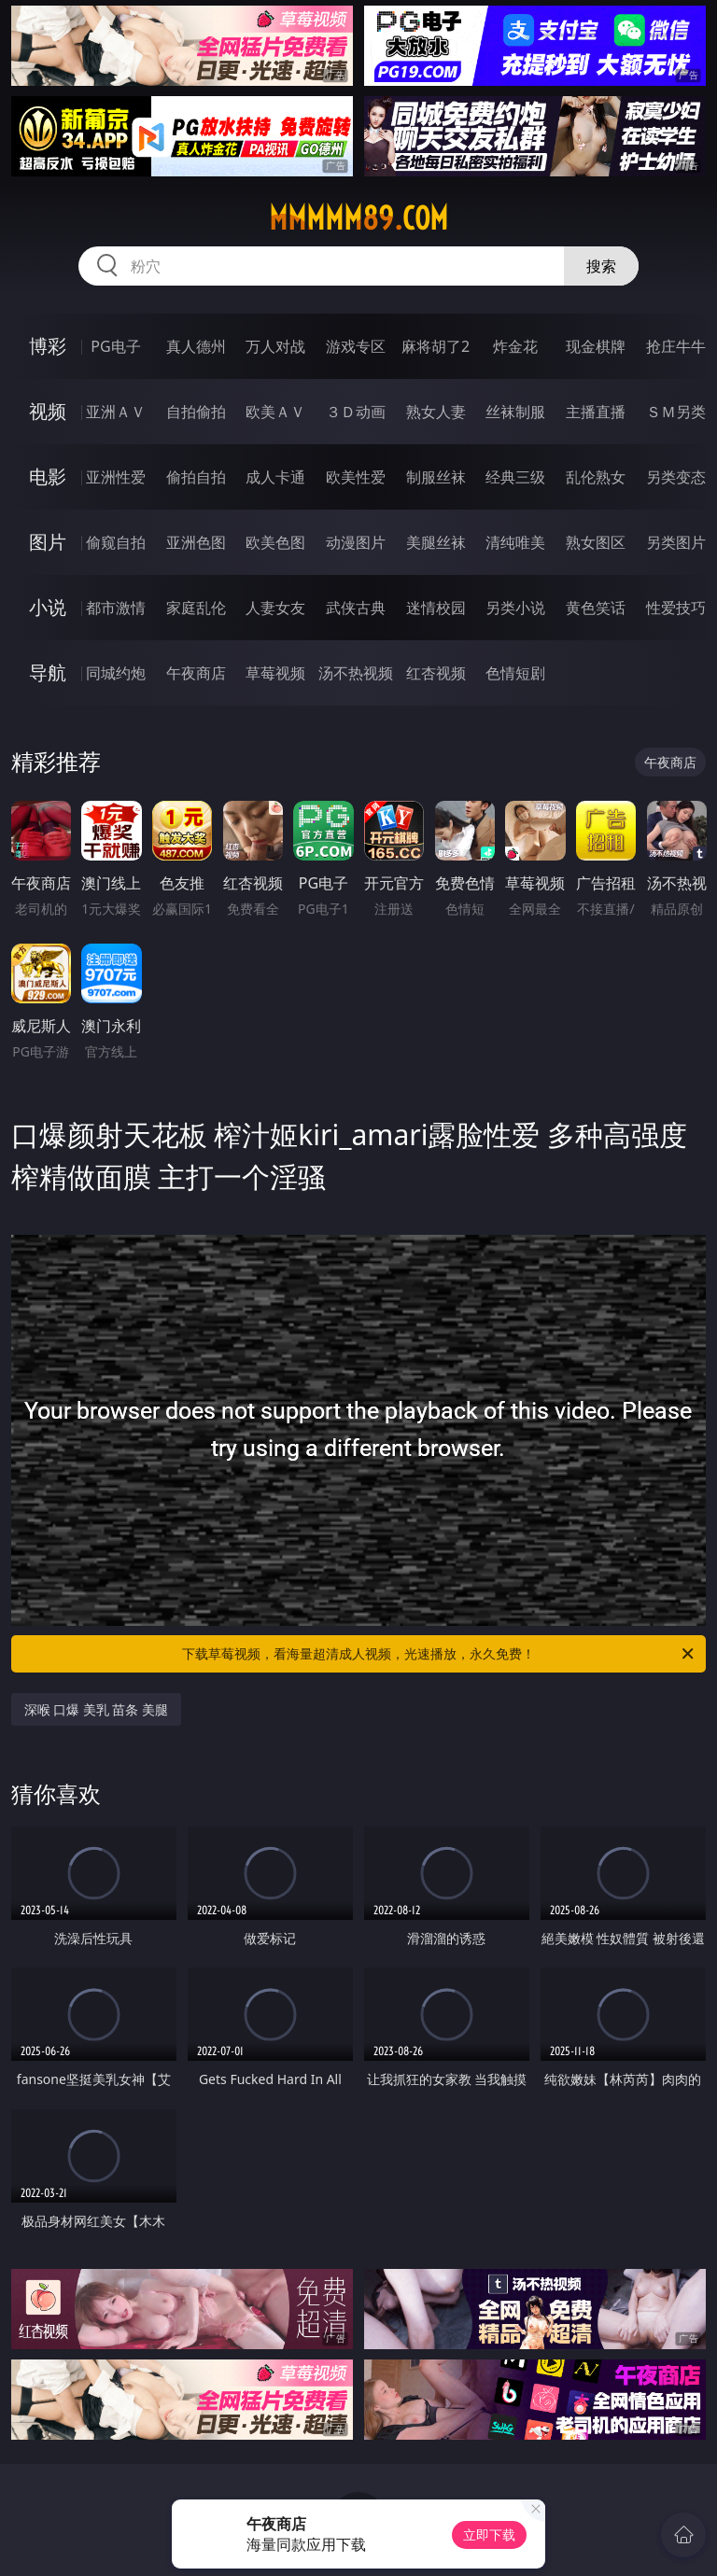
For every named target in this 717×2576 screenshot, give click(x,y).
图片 (47, 541)
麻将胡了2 (435, 346)
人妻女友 (275, 607)
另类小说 (515, 607)
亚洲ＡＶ (116, 411)
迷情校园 (436, 607)
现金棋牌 (596, 346)
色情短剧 (515, 673)
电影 (47, 476)
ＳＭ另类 (676, 411)
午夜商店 (196, 673)
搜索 (601, 266)
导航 (47, 672)
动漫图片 (356, 542)
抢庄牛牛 (676, 346)
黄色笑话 (596, 607)
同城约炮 (116, 673)
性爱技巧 (676, 607)
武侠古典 (356, 607)
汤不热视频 (355, 673)
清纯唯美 (515, 542)
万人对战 (275, 346)
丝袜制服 (515, 411)
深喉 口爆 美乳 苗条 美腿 (96, 1709)
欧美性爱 (356, 477)
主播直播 (596, 411)
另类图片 (676, 542)
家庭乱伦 (196, 607)
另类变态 (676, 477)
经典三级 (515, 477)
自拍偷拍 (196, 411)
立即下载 (489, 2534)
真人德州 (196, 346)
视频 (47, 411)
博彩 (47, 345)
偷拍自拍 (196, 477)
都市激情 (116, 607)
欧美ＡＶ (275, 411)
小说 (47, 607)
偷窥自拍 (116, 542)
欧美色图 (275, 542)
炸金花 (515, 346)
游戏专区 (356, 346)
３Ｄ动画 (356, 411)
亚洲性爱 (116, 477)
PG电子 (115, 346)
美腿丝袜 (436, 542)
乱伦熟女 (596, 477)
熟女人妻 (436, 411)
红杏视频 (436, 673)
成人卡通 (275, 477)
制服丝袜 (436, 477)
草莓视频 (275, 673)
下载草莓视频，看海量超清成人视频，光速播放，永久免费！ (439, 1654)
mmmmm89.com (358, 218)
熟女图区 (596, 542)
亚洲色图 (196, 542)
